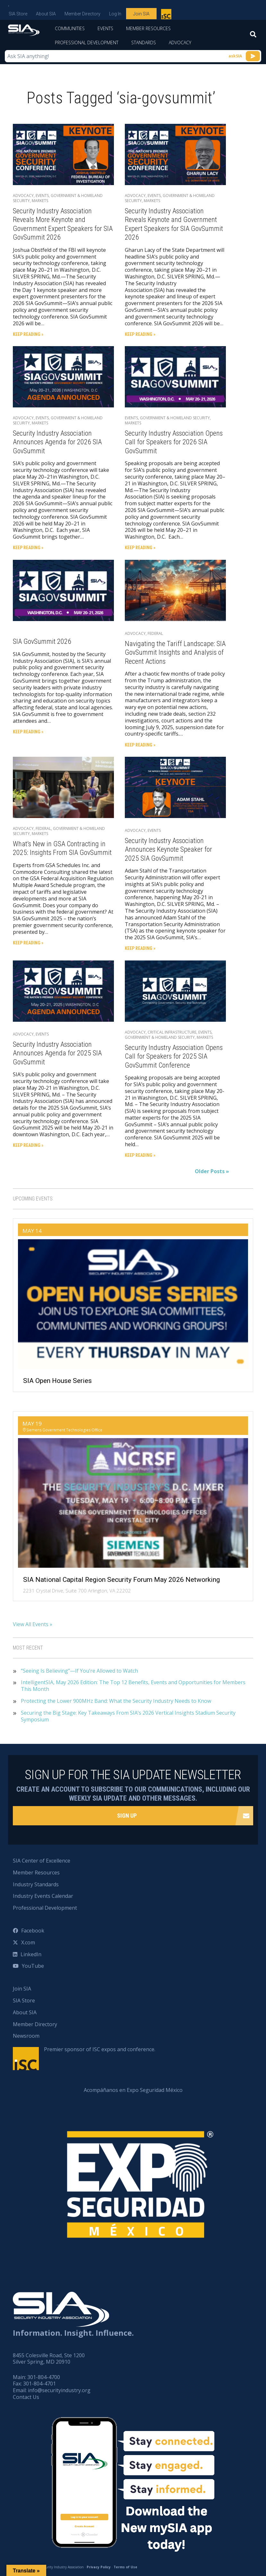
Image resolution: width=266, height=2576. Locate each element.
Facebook (32, 1930)
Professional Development (86, 42)
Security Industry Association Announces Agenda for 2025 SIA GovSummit (57, 1053)
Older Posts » (212, 1171)
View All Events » (32, 1624)
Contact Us (26, 2397)
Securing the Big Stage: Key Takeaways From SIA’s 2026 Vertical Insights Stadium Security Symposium (128, 1716)
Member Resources (148, 28)
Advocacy (180, 42)
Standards (143, 42)
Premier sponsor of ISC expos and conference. (99, 2049)
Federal (155, 633)
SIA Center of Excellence (41, 1860)
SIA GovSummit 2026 (42, 641)
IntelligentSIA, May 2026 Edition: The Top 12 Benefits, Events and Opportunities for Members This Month (133, 1686)
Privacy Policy (99, 2567)
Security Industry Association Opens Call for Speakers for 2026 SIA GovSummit (174, 442)
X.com (28, 1942)
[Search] (253, 36)
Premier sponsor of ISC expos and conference (167, 15)
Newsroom (26, 2035)
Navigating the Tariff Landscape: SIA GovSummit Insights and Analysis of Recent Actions (175, 652)
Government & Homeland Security (58, 198)
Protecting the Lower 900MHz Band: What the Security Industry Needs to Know (116, 1701)
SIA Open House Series (57, 1381)
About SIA (46, 13)
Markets (40, 200)
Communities (70, 28)
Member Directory (82, 13)
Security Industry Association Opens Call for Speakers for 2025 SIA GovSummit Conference (174, 1056)
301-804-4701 (39, 2383)
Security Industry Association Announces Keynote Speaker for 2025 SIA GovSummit (168, 849)
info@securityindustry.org (59, 2390)
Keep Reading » (28, 334)
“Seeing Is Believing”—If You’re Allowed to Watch (79, 1671)
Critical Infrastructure (172, 1032)
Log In (115, 13)
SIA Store (18, 13)
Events (105, 28)
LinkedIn (31, 1954)
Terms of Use (125, 2567)
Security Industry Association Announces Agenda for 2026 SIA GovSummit (57, 442)
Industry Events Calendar (43, 1895)
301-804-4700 (43, 2377)
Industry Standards (36, 1884)
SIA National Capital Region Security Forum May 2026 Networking (121, 1579)
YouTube (33, 1965)
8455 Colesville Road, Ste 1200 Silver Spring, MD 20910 (49, 2359)
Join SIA (141, 13)
